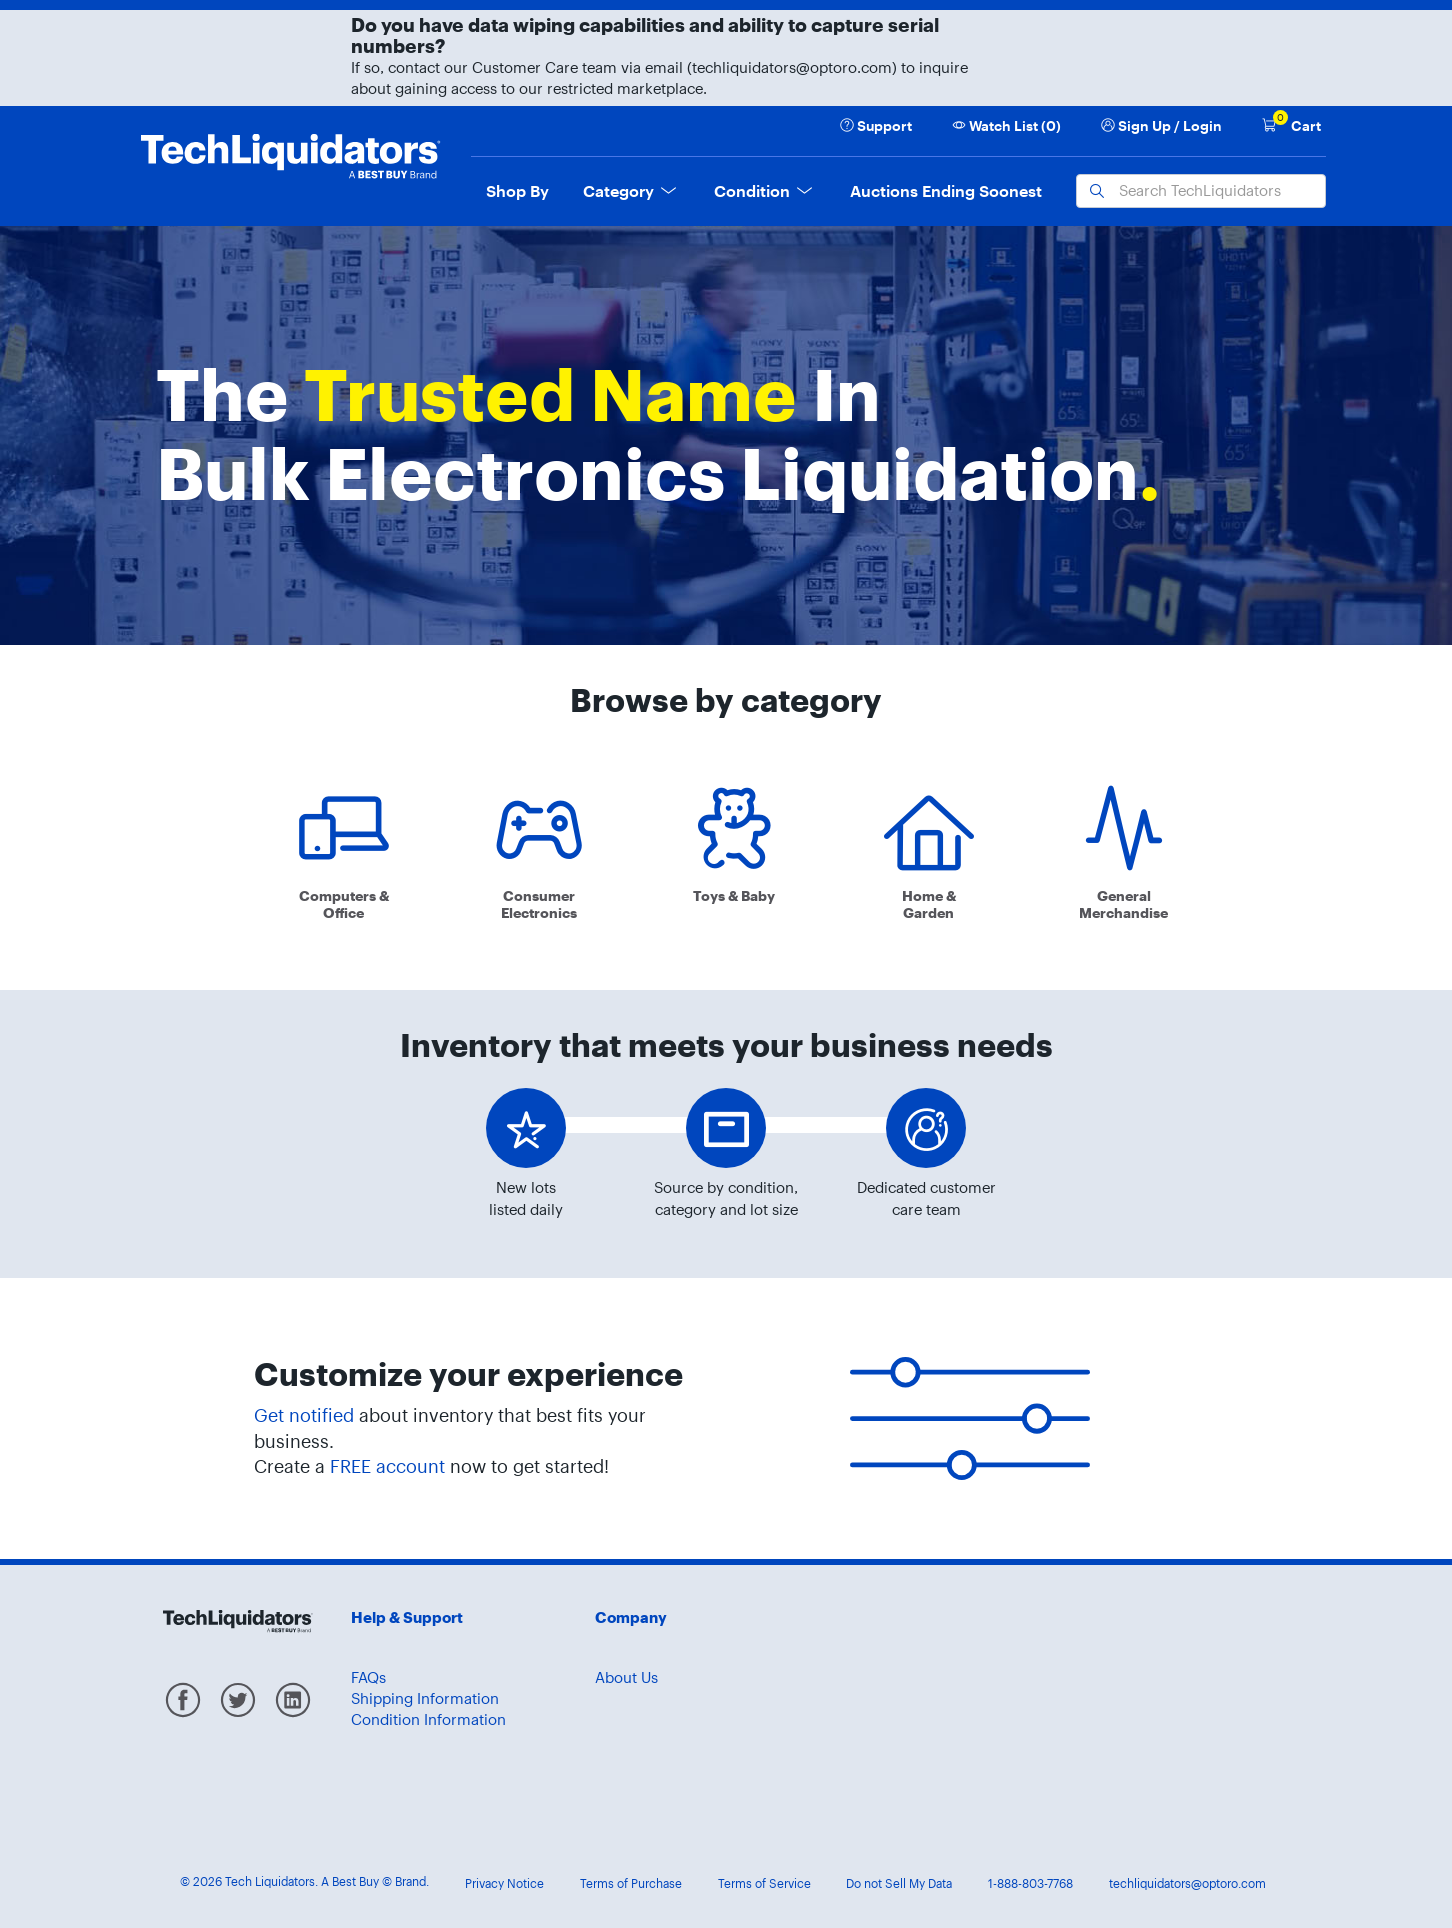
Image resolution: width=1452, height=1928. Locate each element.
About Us (626, 1677)
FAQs (368, 1677)
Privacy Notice (504, 1883)
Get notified (304, 1415)
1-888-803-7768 (1030, 1883)
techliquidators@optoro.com (1187, 1883)
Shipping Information (425, 1698)
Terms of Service (764, 1883)
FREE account (387, 1466)
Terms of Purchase (631, 1883)
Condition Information (428, 1719)
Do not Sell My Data (899, 1883)
